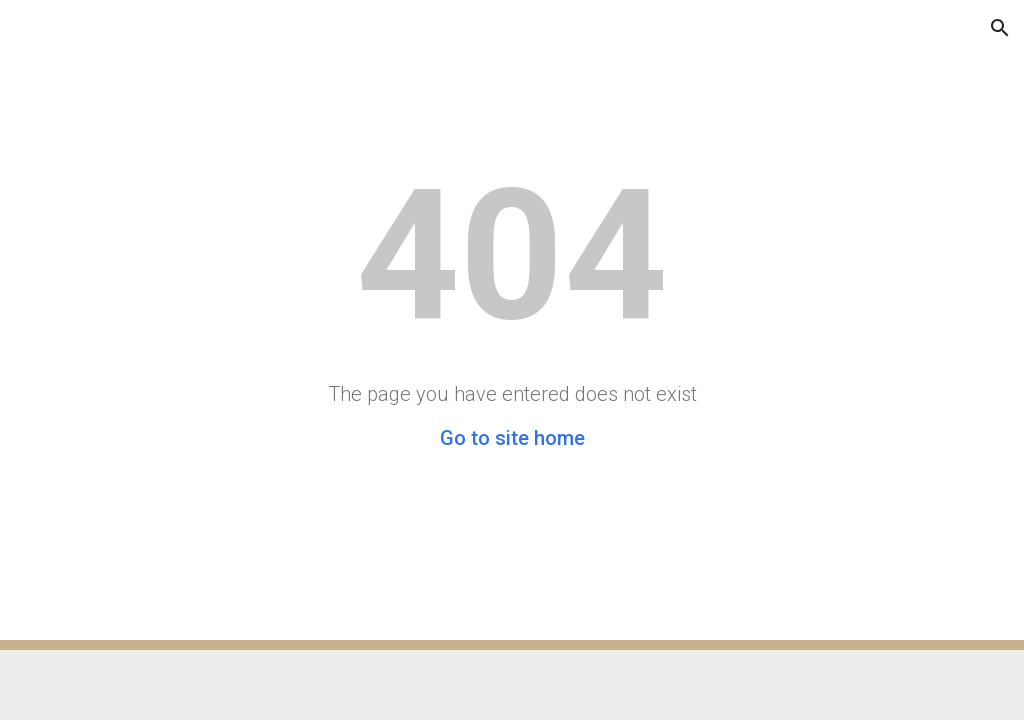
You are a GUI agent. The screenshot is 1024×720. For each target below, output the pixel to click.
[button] (24, 27)
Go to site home (512, 438)
